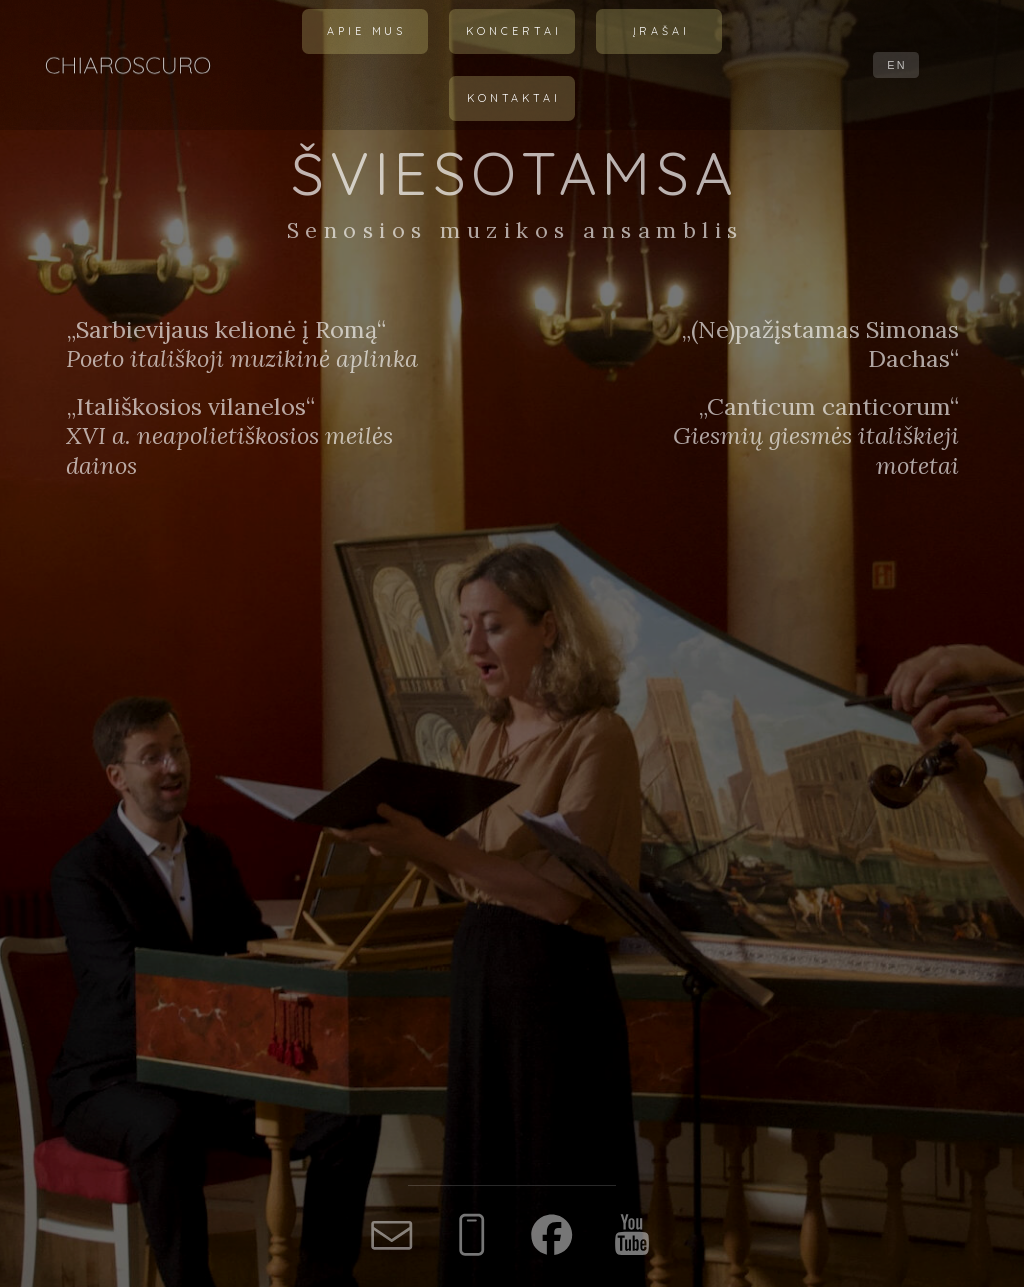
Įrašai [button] (661, 31)
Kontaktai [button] (514, 98)
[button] (392, 1235)
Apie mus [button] (366, 31)
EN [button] (896, 65)
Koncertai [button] (513, 31)
